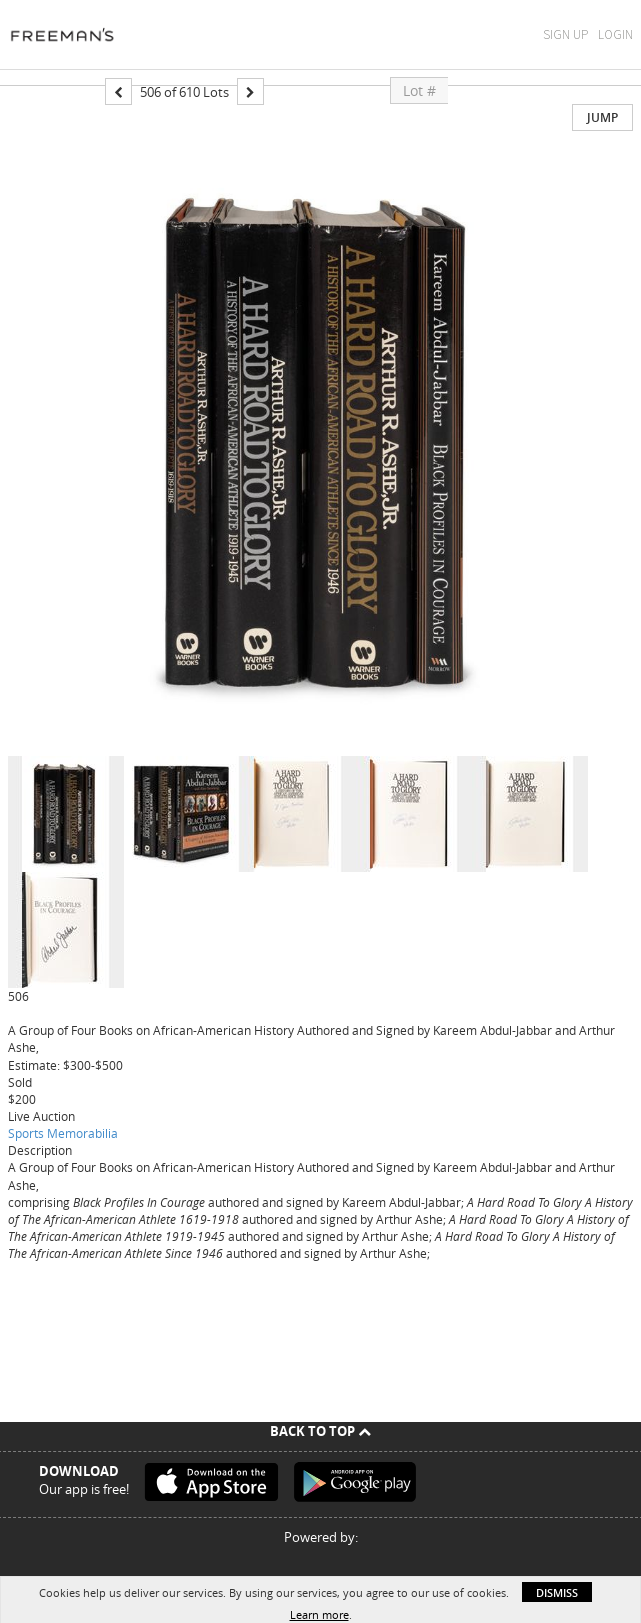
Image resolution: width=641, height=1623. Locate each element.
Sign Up (565, 34)
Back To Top (320, 1431)
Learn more (319, 1614)
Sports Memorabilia (63, 1133)
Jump (602, 117)
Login (615, 34)
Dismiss (557, 1592)
